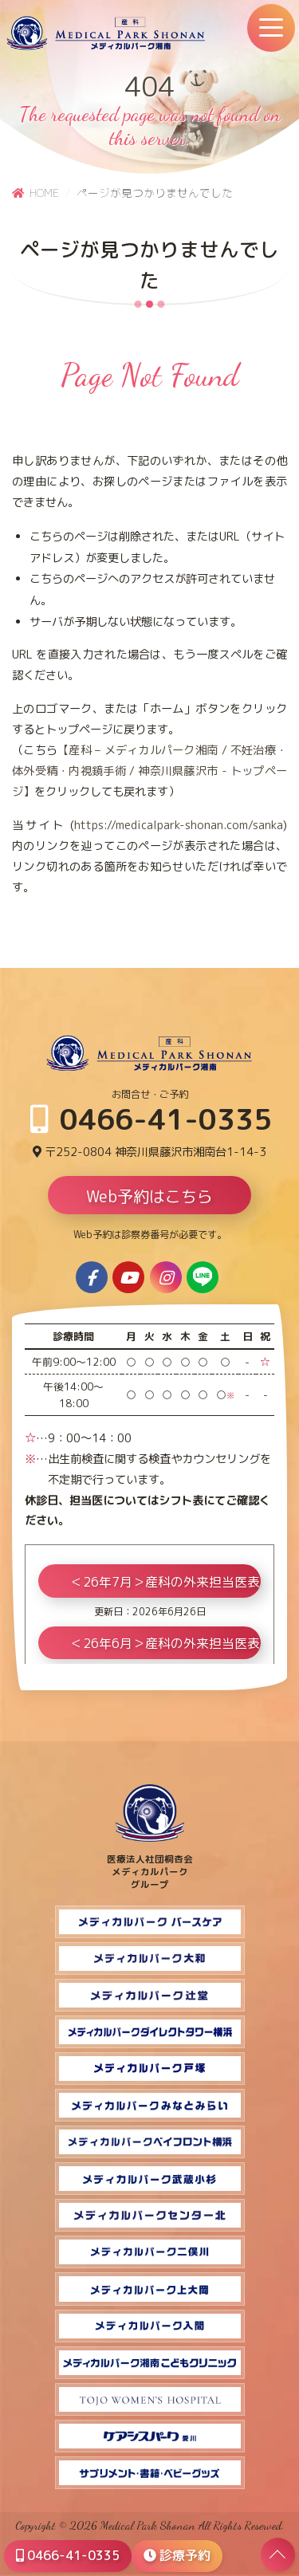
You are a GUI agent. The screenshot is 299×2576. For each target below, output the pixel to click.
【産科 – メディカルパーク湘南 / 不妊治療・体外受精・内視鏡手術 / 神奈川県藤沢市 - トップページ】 (149, 771)
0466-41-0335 (151, 1119)
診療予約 (177, 2555)
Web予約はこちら (149, 1196)
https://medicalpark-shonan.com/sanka (178, 825)
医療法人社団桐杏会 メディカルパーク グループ (150, 1865)
